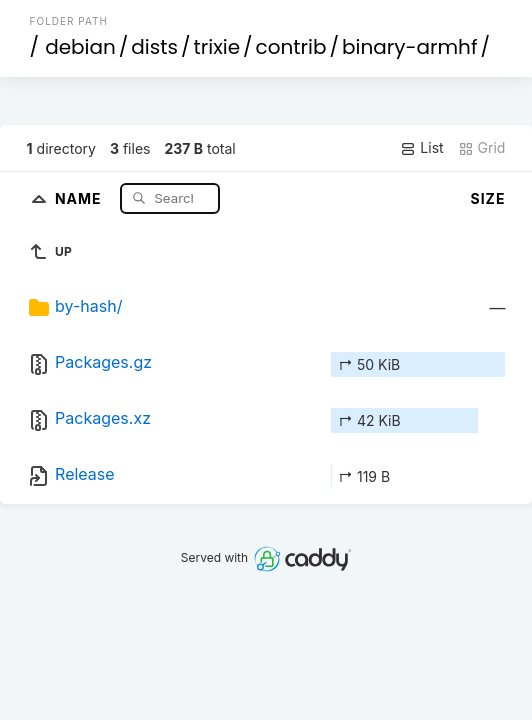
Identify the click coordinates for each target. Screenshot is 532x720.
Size (488, 198)
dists (154, 47)
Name (80, 197)
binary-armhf (409, 47)
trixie (216, 47)
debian (80, 47)
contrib (291, 47)
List (421, 148)
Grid (482, 148)
